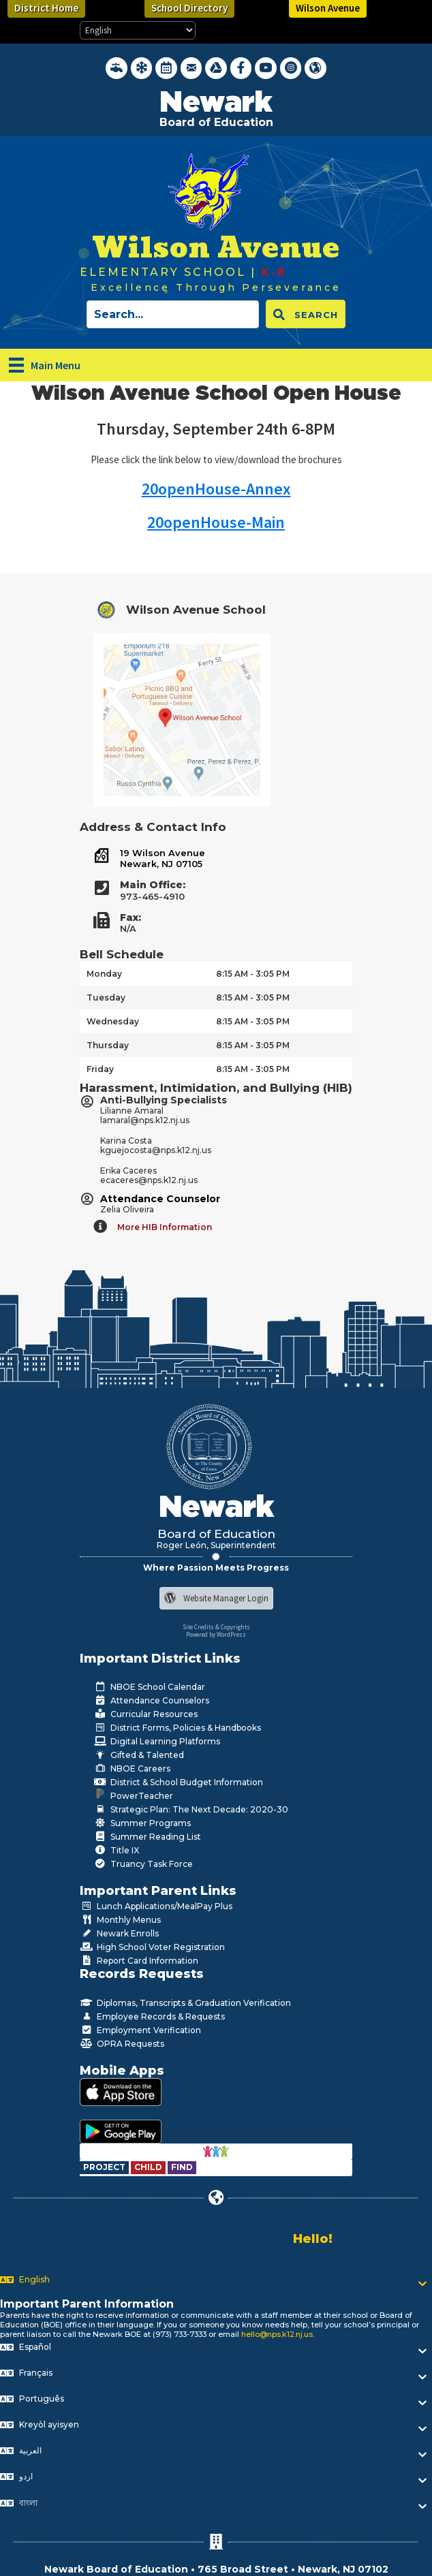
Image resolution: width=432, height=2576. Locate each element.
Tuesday (106, 997)
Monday (104, 974)
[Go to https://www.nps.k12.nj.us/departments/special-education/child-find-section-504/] (105, 2167)
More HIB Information (164, 1227)
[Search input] (173, 314)
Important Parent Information (87, 2303)
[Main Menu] (44, 365)
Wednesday (113, 1021)
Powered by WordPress (216, 1634)
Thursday (108, 1045)
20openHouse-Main (216, 522)
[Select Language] (138, 30)
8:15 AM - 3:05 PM (253, 974)
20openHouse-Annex (216, 488)
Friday (100, 1069)
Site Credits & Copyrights (216, 1627)
